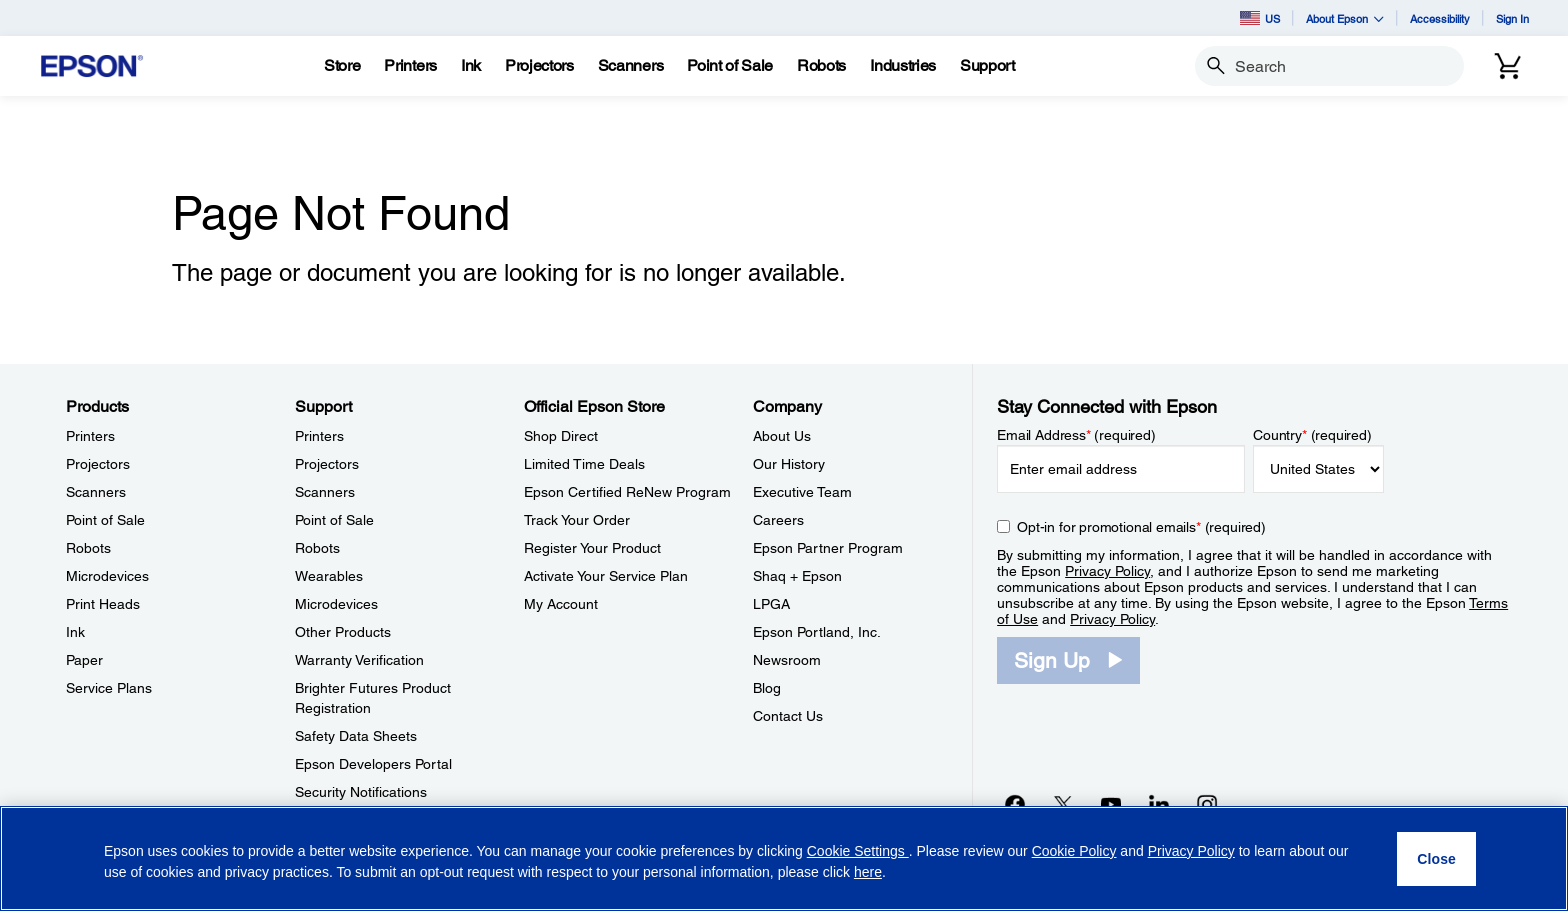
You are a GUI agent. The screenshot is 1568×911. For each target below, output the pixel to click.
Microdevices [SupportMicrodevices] (336, 604)
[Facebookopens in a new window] (1015, 804)
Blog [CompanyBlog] (767, 688)
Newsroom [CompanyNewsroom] (787, 660)
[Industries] (903, 66)
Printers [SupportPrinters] (319, 436)
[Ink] (471, 66)
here (868, 872)
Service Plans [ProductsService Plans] (109, 688)
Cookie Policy (1074, 851)
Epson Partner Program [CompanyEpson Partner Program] (828, 548)
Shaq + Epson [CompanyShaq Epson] (797, 576)
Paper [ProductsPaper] (84, 660)
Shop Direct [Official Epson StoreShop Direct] (561, 436)
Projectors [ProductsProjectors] (98, 464)
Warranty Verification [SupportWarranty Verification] (359, 660)
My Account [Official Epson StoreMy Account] (561, 604)
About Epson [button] (1345, 18)
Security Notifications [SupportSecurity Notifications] (361, 792)
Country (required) (1312, 435)
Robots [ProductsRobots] (88, 548)
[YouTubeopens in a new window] (1111, 804)
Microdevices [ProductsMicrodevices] (107, 576)
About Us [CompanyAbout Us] (782, 436)
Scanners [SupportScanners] (325, 492)
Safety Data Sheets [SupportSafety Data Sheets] (356, 736)
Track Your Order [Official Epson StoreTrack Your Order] (577, 520)
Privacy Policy (1107, 571)
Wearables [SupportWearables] (329, 576)
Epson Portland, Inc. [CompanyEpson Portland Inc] (817, 632)
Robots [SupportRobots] (317, 548)
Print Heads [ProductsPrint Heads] (103, 604)
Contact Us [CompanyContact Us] (788, 716)
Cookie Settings (858, 851)
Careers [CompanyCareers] (778, 520)
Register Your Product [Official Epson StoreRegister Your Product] (592, 548)
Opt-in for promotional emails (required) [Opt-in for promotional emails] (1141, 527)
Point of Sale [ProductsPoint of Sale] (105, 520)
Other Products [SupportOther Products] (343, 632)
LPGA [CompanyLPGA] (771, 604)
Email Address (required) (1076, 435)
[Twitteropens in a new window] (1063, 804)
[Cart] (1508, 66)
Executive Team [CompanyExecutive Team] (802, 492)
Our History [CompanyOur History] (789, 464)
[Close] (1436, 859)
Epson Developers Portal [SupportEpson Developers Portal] (373, 764)
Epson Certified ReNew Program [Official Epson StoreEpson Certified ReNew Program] (627, 492)
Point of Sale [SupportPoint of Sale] (334, 520)
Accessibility (1440, 18)
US (1260, 18)
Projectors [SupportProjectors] (327, 464)
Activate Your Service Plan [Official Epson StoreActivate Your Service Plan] (606, 576)
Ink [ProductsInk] (75, 632)
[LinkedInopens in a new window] (1159, 804)
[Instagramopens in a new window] (1207, 804)
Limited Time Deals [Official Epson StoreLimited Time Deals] (584, 464)
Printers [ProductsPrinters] (90, 436)
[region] (784, 858)
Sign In (1512, 18)
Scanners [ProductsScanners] (96, 492)
